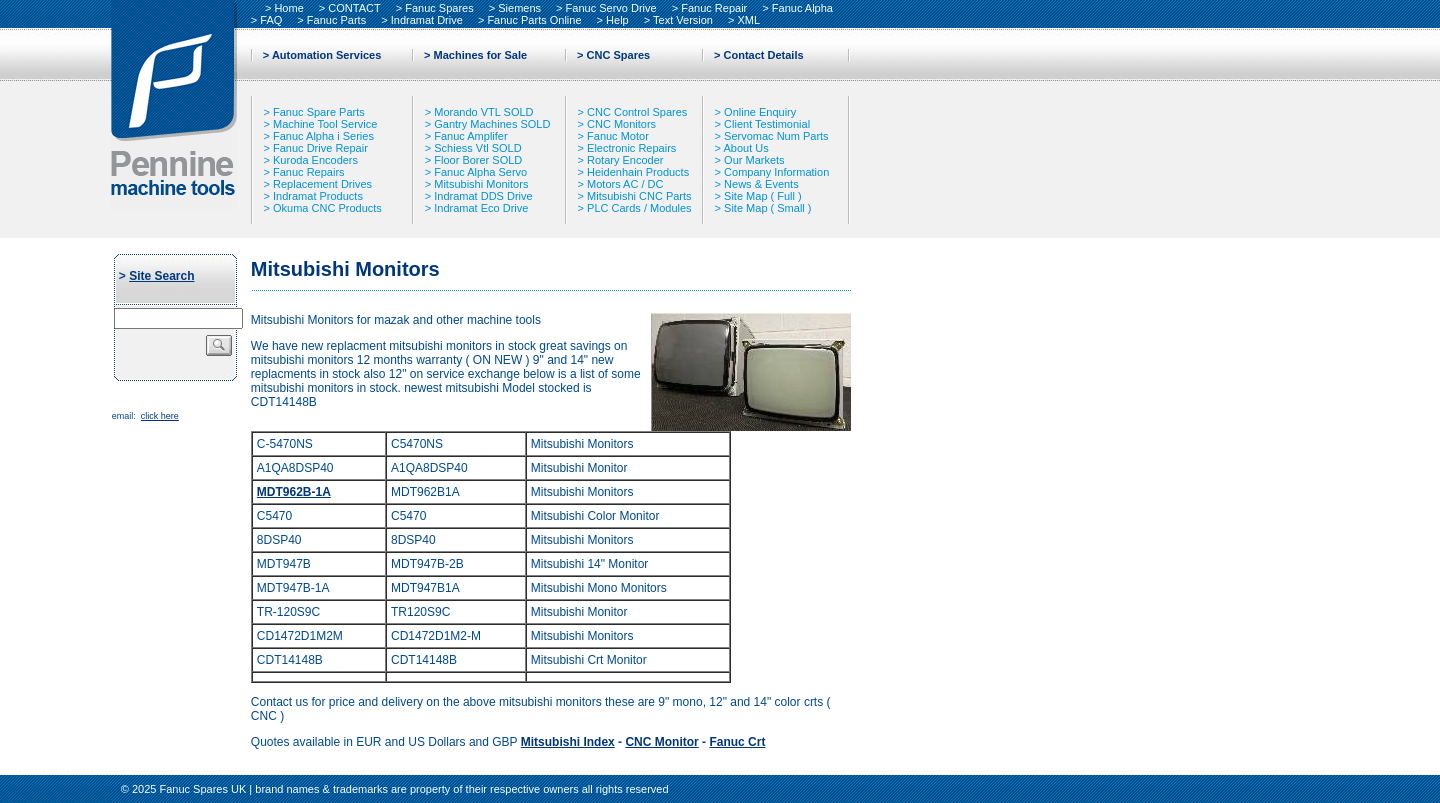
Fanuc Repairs (309, 172)
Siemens (519, 8)
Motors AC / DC (625, 184)
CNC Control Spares (637, 112)
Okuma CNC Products (327, 208)
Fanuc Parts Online (534, 20)
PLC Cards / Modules (639, 208)
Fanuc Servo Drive (611, 8)
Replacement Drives (322, 184)
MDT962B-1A (294, 492)
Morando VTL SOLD (483, 112)
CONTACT (354, 8)
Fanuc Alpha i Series (323, 136)
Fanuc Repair (714, 8)
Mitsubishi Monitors (481, 184)
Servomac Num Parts (776, 136)
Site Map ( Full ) (763, 196)
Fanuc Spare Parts (319, 112)
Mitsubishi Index (568, 742)
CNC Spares (619, 55)
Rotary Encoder (625, 160)
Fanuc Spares (439, 8)
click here (160, 416)
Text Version (683, 20)
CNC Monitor (661, 742)
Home (288, 8)
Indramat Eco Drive (481, 208)
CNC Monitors (621, 124)
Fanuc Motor (618, 136)
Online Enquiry (760, 112)
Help (617, 20)
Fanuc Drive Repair (320, 148)
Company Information (776, 172)
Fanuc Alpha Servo (480, 172)
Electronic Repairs (631, 148)
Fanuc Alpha (802, 8)
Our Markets (754, 160)
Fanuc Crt (737, 742)
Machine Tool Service (325, 124)
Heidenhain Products (638, 172)
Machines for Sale (481, 55)
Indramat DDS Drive (483, 196)
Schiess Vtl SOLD (477, 148)
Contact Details (764, 55)
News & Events (761, 184)
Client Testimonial (767, 124)
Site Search (161, 276)
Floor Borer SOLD (478, 160)
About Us (745, 148)
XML (749, 20)
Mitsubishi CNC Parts (639, 196)
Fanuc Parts (336, 20)
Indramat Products (318, 196)
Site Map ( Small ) (767, 208)
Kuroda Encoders (315, 160)
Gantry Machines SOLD (492, 124)
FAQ (271, 20)
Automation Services (326, 55)
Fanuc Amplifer (470, 136)
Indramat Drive (427, 20)
